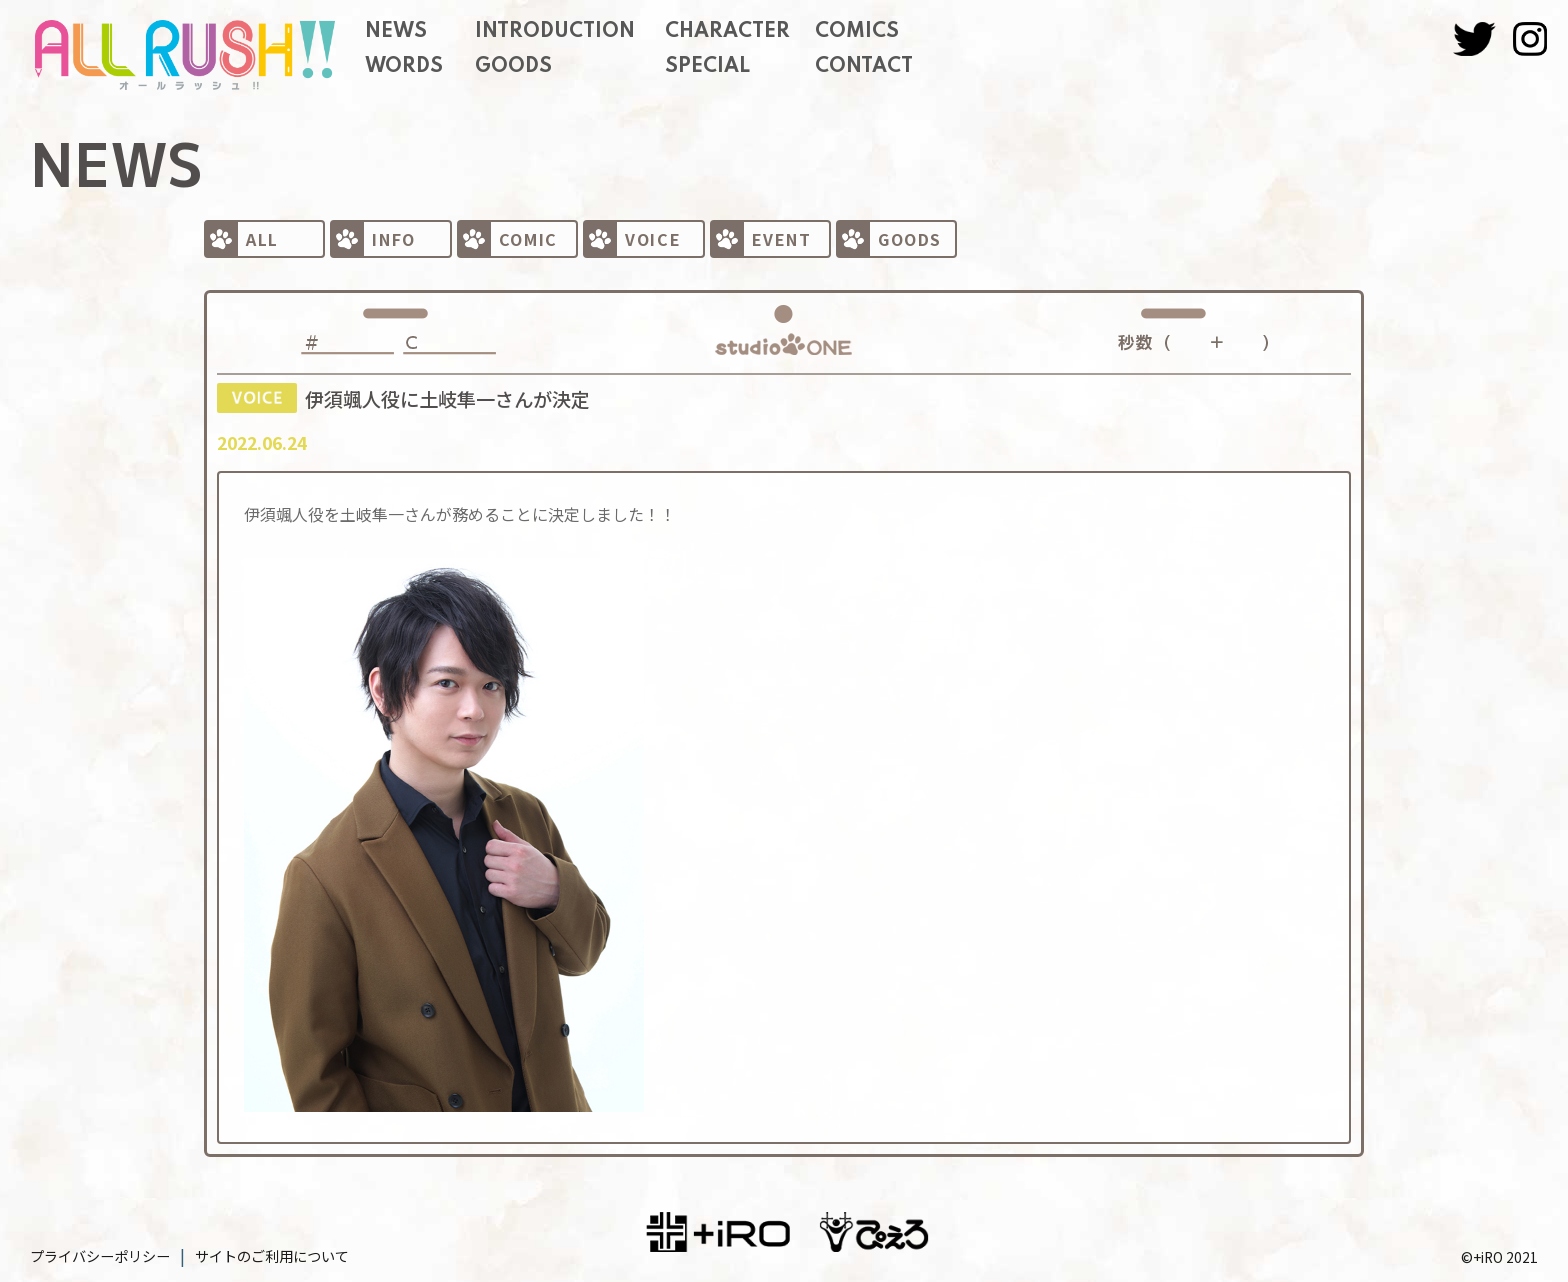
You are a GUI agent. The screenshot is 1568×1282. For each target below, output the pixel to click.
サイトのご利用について (272, 1256)
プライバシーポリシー (100, 1256)
